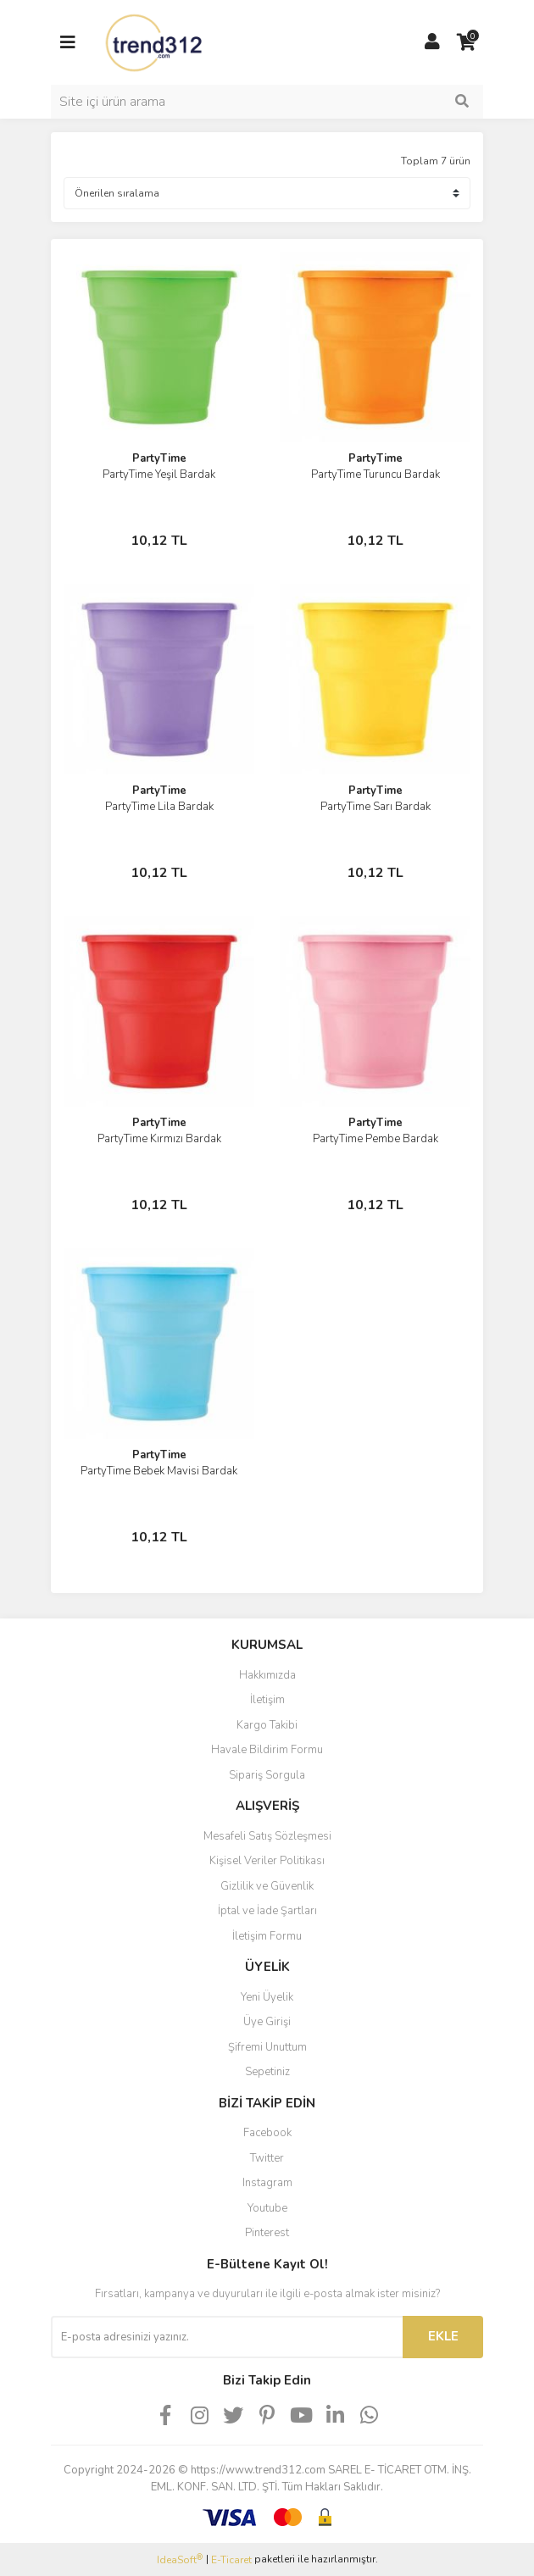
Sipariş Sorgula (267, 1775)
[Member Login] (432, 42)
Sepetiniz (267, 2071)
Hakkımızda (267, 1675)
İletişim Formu (267, 1936)
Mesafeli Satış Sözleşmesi (267, 1836)
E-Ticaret (231, 2560)
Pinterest (267, 2232)
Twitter (267, 2158)
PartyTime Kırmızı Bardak (159, 1138)
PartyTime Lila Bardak (159, 806)
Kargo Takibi (267, 1725)
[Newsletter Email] (227, 2337)
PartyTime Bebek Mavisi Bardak (159, 1471)
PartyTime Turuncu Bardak (375, 474)
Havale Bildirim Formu (267, 1749)
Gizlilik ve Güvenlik (267, 1886)
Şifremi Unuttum (267, 2047)
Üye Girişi (267, 2021)
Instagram (267, 2182)
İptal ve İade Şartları (267, 1910)
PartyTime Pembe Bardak (375, 1138)
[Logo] (155, 41)
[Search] (267, 102)
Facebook (267, 2132)
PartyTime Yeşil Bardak (159, 474)
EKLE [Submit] (443, 2336)
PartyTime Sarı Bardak (375, 806)
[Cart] (466, 42)
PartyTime (159, 458)
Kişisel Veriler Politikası (267, 1860)
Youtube (267, 2208)
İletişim (267, 1699)
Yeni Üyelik (267, 1997)
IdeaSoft (180, 2559)
